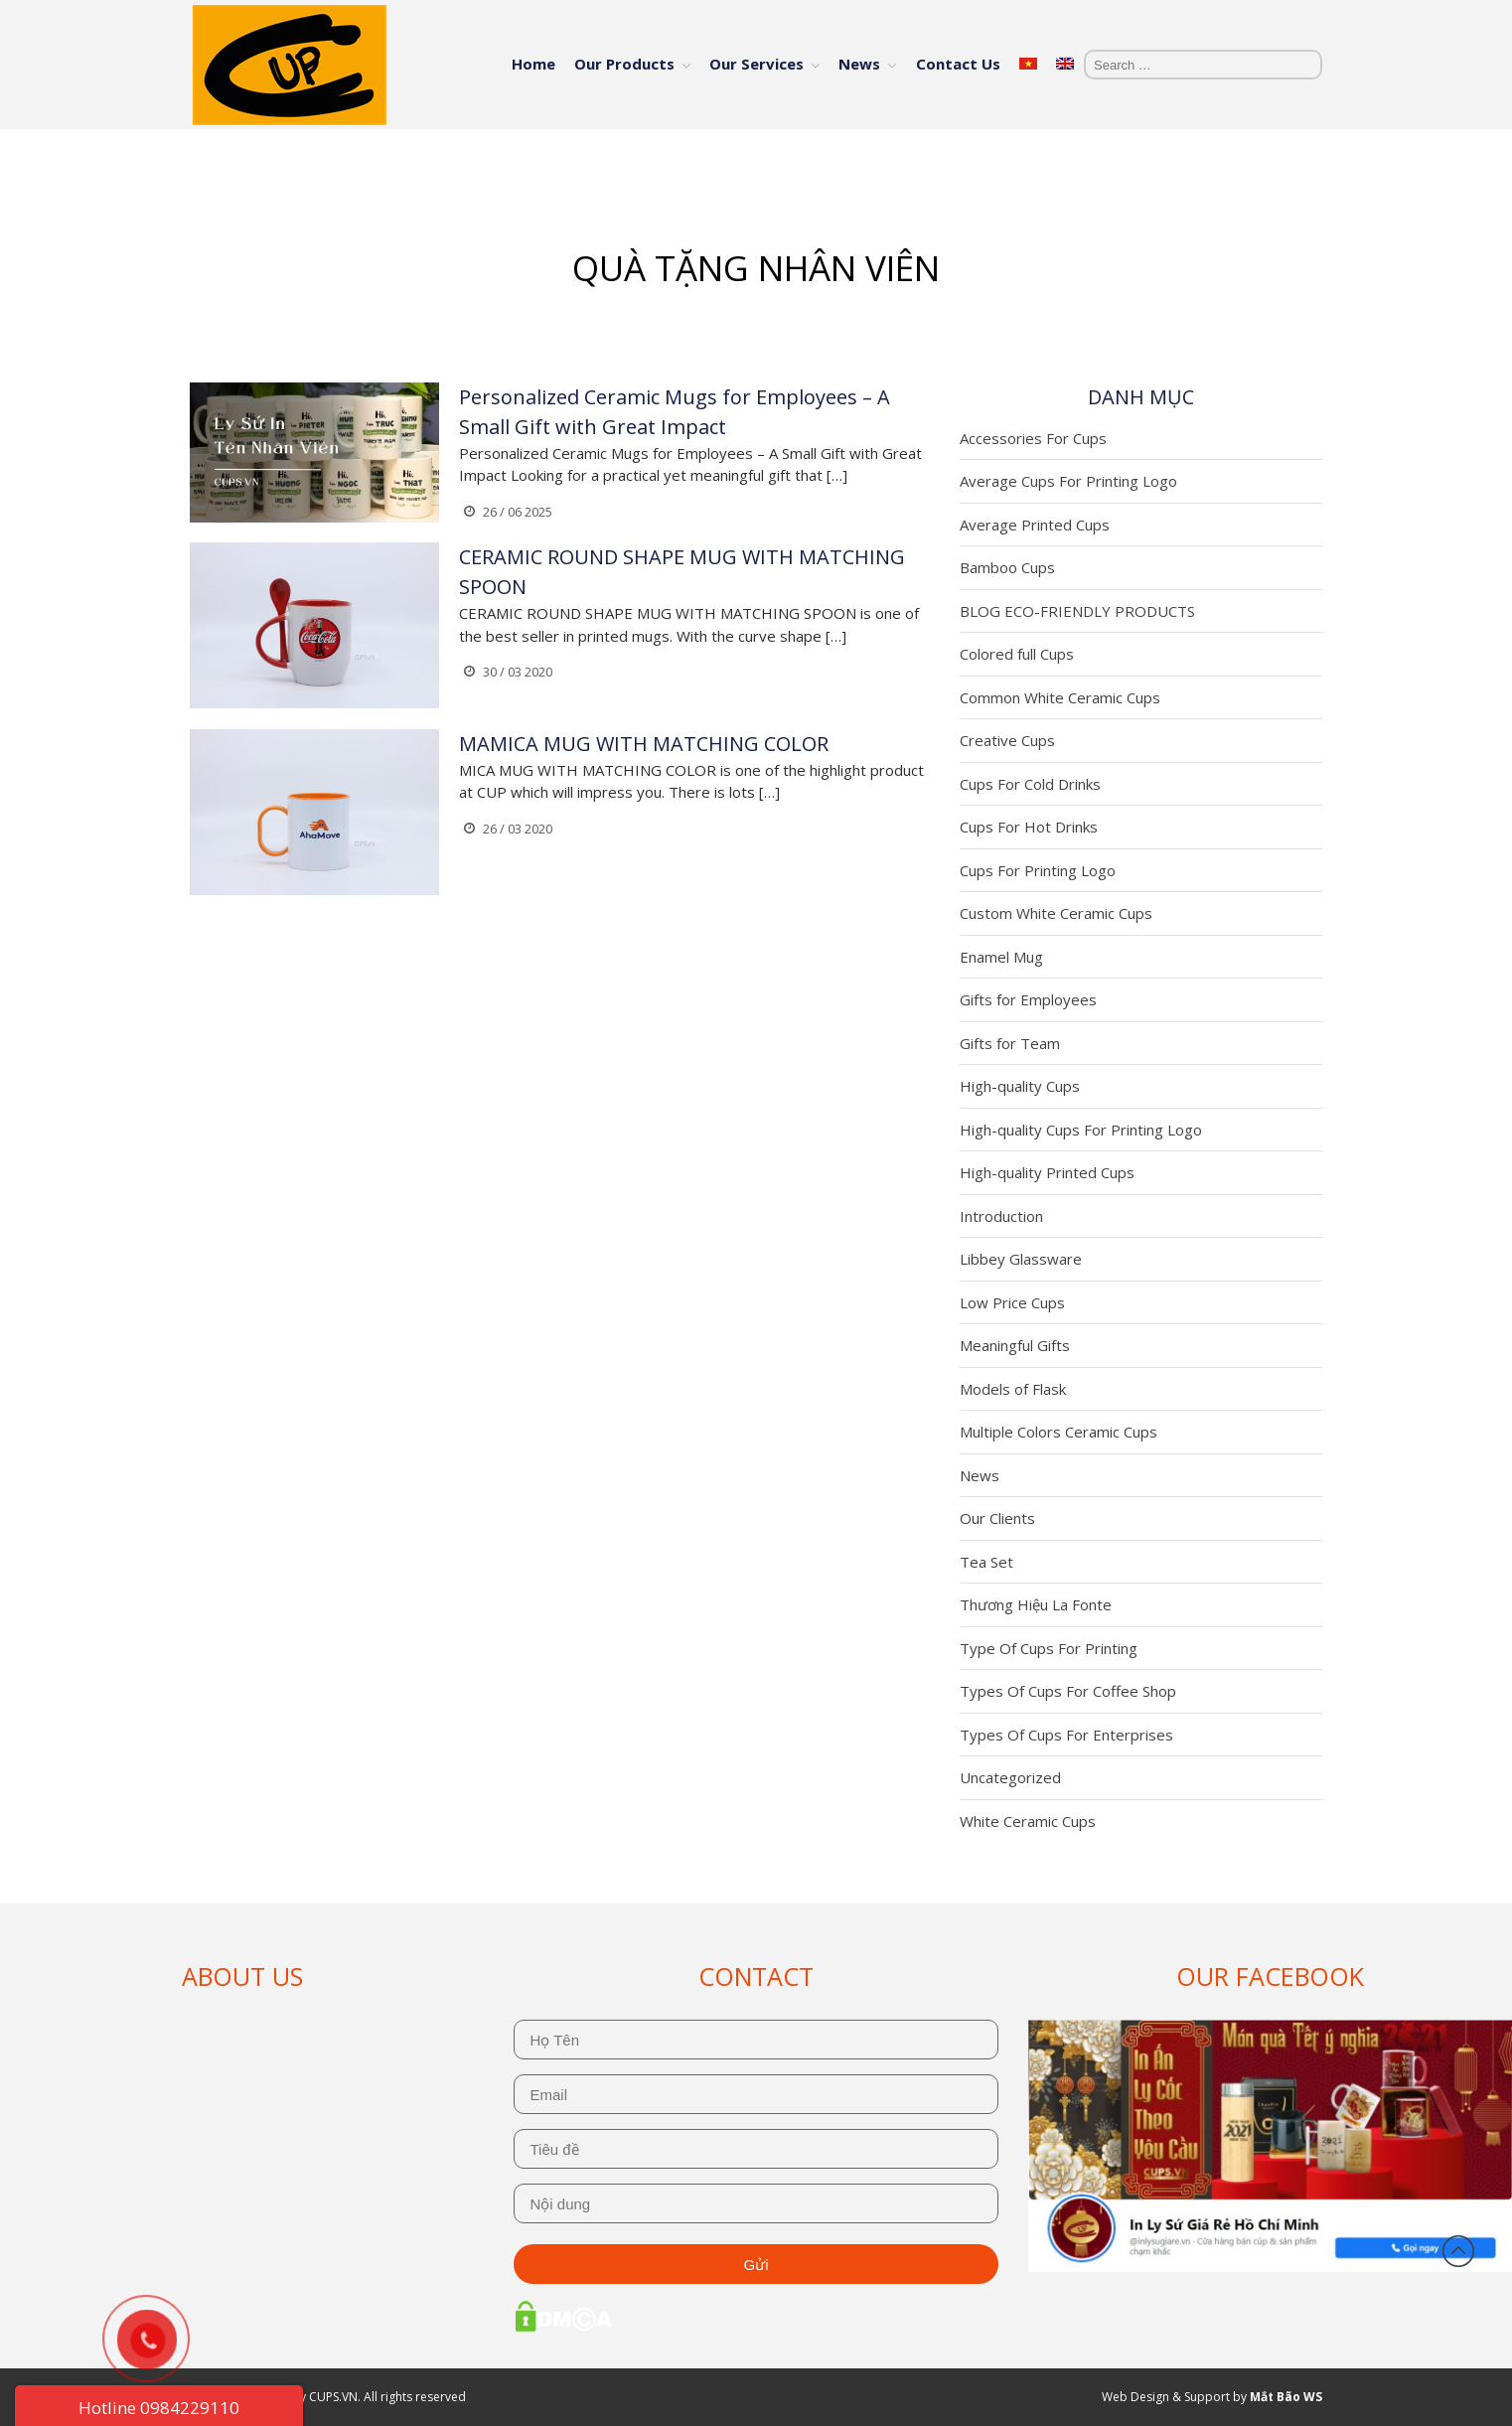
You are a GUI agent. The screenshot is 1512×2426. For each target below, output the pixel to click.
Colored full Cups (1017, 654)
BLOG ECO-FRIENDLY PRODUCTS (1077, 611)
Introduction (1001, 1216)
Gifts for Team (1010, 1043)
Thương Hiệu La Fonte (1036, 1604)
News (859, 64)
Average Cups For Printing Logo (1068, 481)
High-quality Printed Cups (1047, 1172)
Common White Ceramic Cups (1060, 697)
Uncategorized (1010, 1777)
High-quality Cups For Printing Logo (1081, 1129)
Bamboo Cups (1007, 567)
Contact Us (958, 64)
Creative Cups (1007, 740)
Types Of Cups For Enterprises (1066, 1734)
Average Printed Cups (1035, 524)
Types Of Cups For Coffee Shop (1068, 1691)
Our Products (624, 64)
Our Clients (997, 1518)
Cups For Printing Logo (1038, 870)
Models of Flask (1013, 1389)
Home (533, 64)
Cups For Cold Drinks (1030, 784)
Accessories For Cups (1033, 438)
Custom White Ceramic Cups (1056, 913)
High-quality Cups (1020, 1086)
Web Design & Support (1166, 2396)
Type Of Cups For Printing (1048, 1648)
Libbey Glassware (1021, 1259)
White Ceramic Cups (1028, 1821)
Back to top (1458, 2251)
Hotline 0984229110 (158, 2407)
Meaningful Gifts (1015, 1345)
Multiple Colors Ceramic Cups (1058, 1431)
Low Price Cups (1012, 1302)
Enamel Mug (1001, 957)
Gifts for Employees (1028, 999)
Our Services (756, 64)
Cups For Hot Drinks (1029, 826)
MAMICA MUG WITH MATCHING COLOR (644, 743)
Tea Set (986, 1562)
